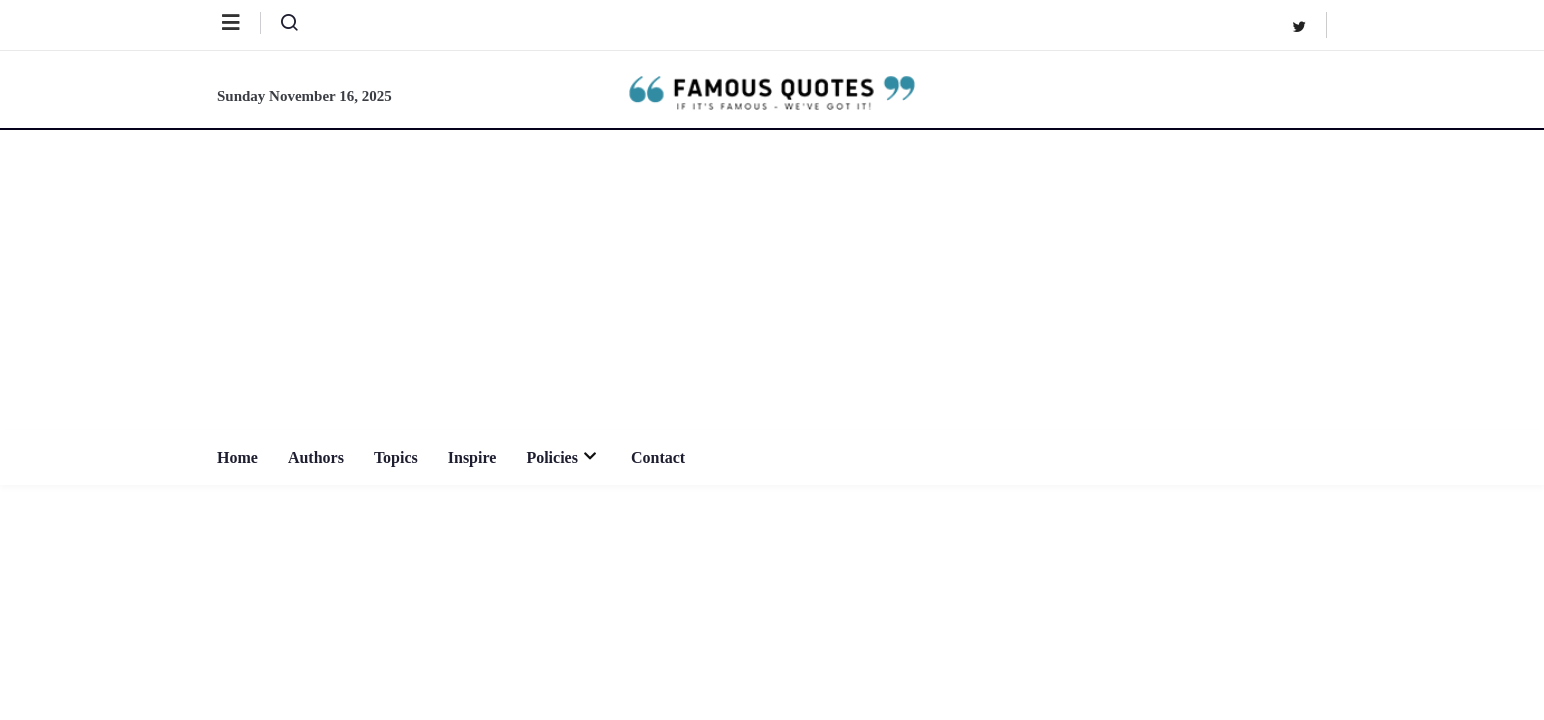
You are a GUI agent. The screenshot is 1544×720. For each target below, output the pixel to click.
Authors (316, 457)
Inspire (472, 457)
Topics (396, 457)
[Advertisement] (772, 280)
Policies (563, 457)
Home (237, 457)
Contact (658, 457)
